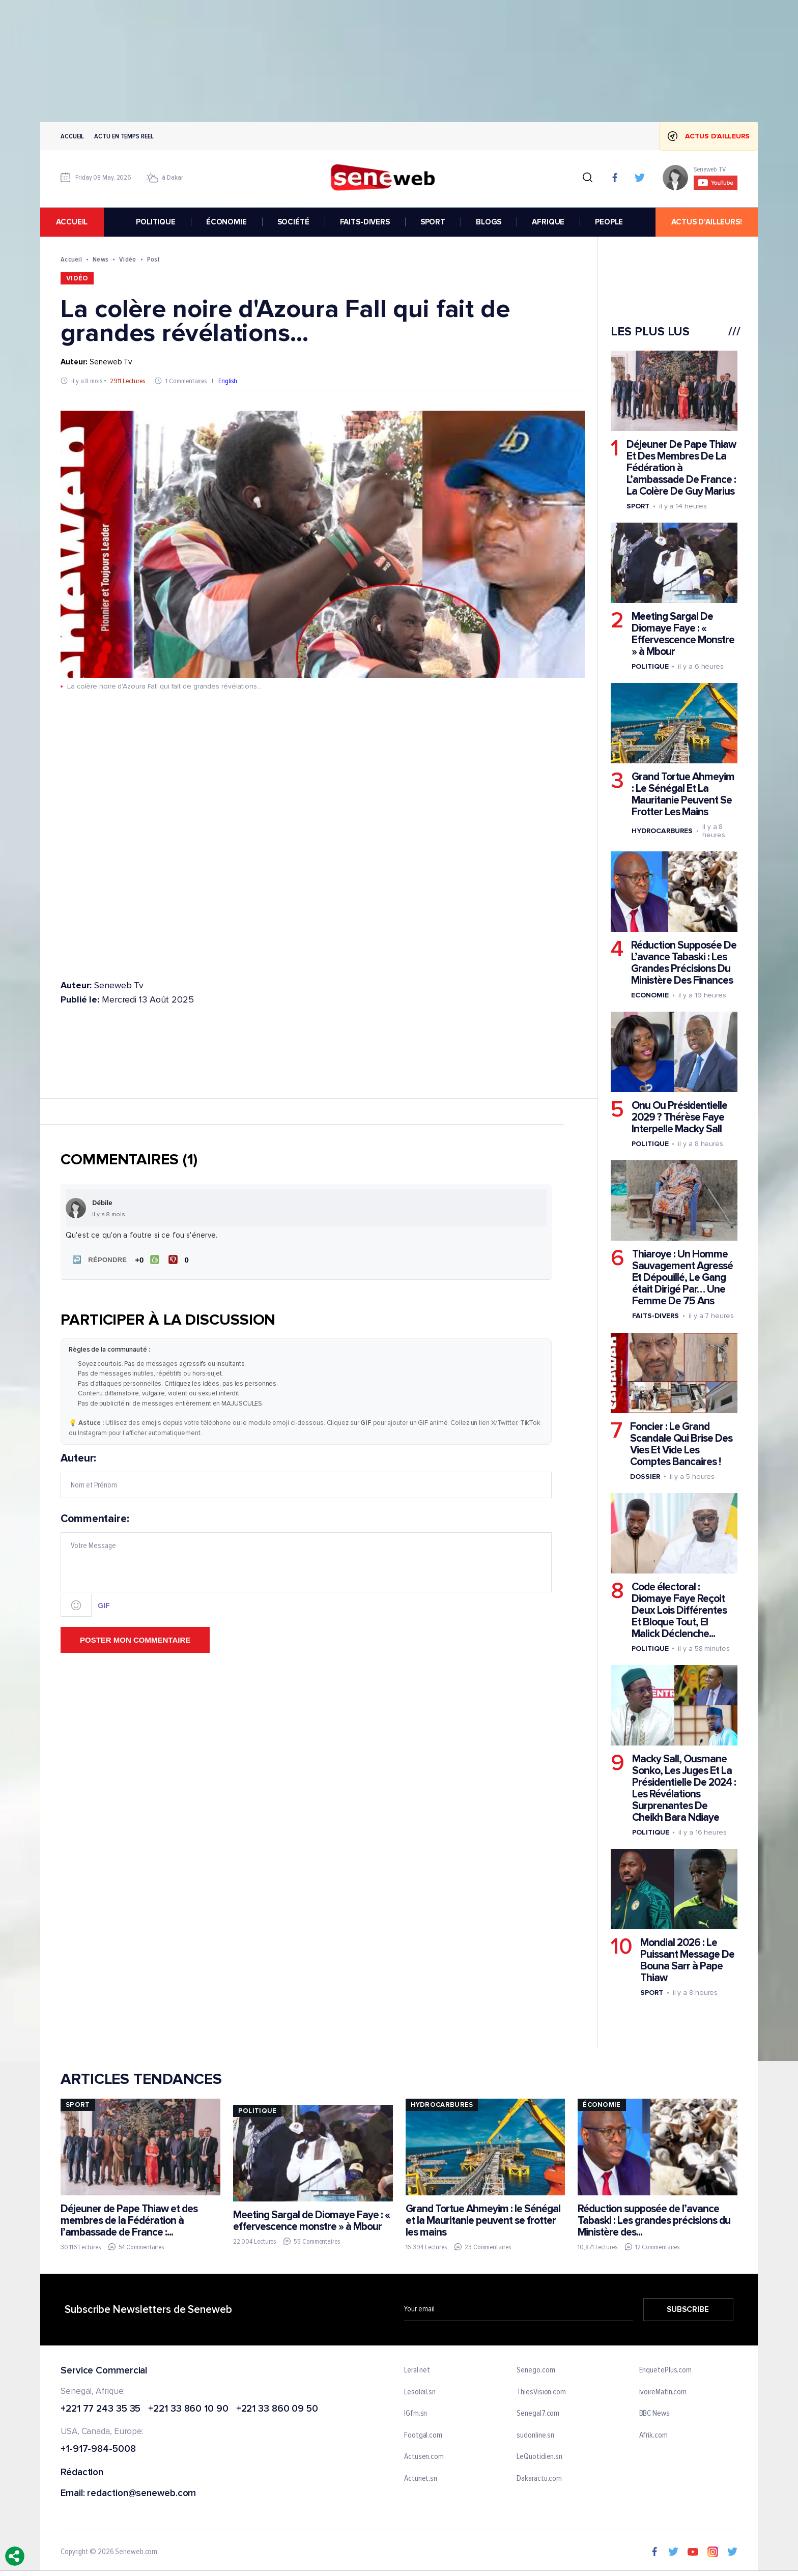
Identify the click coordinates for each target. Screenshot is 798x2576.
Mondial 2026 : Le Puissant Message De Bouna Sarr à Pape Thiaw (687, 1960)
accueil (72, 221)
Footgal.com (423, 2435)
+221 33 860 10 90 (188, 2409)
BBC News (654, 2413)
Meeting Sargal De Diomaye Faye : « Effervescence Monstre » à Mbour (683, 634)
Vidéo (127, 259)
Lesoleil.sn (420, 2392)
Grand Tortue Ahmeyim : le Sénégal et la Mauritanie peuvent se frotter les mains (483, 2220)
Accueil (72, 136)
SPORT (432, 221)
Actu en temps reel (123, 136)
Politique (650, 666)
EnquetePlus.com (665, 2370)
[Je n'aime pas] (180, 1259)
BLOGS (488, 221)
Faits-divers (655, 1316)
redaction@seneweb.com (141, 2493)
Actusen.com (424, 2456)
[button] (98, 1259)
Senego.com (536, 2370)
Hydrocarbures (662, 831)
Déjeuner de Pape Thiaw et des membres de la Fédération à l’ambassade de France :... (129, 2220)
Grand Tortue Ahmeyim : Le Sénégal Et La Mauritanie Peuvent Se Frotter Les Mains (683, 794)
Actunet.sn (420, 2478)
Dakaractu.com (539, 2478)
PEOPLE (609, 221)
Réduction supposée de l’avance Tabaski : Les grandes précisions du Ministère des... (654, 2220)
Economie (649, 995)
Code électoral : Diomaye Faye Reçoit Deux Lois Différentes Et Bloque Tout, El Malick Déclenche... (679, 1610)
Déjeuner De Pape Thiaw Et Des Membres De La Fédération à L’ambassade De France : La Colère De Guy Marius (681, 468)
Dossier (645, 1476)
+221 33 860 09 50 (277, 2409)
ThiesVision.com (541, 2392)
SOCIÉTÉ (293, 221)
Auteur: (306, 1475)
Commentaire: (306, 1565)
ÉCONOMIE (226, 221)
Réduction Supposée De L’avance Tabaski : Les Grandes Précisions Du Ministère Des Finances (683, 962)
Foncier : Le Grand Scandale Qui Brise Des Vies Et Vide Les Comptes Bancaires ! (681, 1444)
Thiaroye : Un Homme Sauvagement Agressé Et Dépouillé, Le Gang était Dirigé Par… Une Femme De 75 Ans (682, 1277)
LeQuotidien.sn (539, 2456)
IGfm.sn (415, 2413)
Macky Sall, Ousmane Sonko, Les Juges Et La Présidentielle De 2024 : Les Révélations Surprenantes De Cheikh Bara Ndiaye (684, 1788)
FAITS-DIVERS (365, 221)
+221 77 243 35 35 (100, 2409)
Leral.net (417, 2370)
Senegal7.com (538, 2413)
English (227, 381)
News (100, 259)
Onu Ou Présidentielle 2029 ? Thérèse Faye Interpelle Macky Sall (679, 1117)
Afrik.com (653, 2435)
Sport (637, 506)
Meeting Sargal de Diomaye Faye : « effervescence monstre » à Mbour (311, 2220)
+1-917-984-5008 (98, 2449)
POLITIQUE (156, 221)
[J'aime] (147, 1259)
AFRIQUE (548, 221)
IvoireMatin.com (663, 2392)
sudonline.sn (535, 2435)
